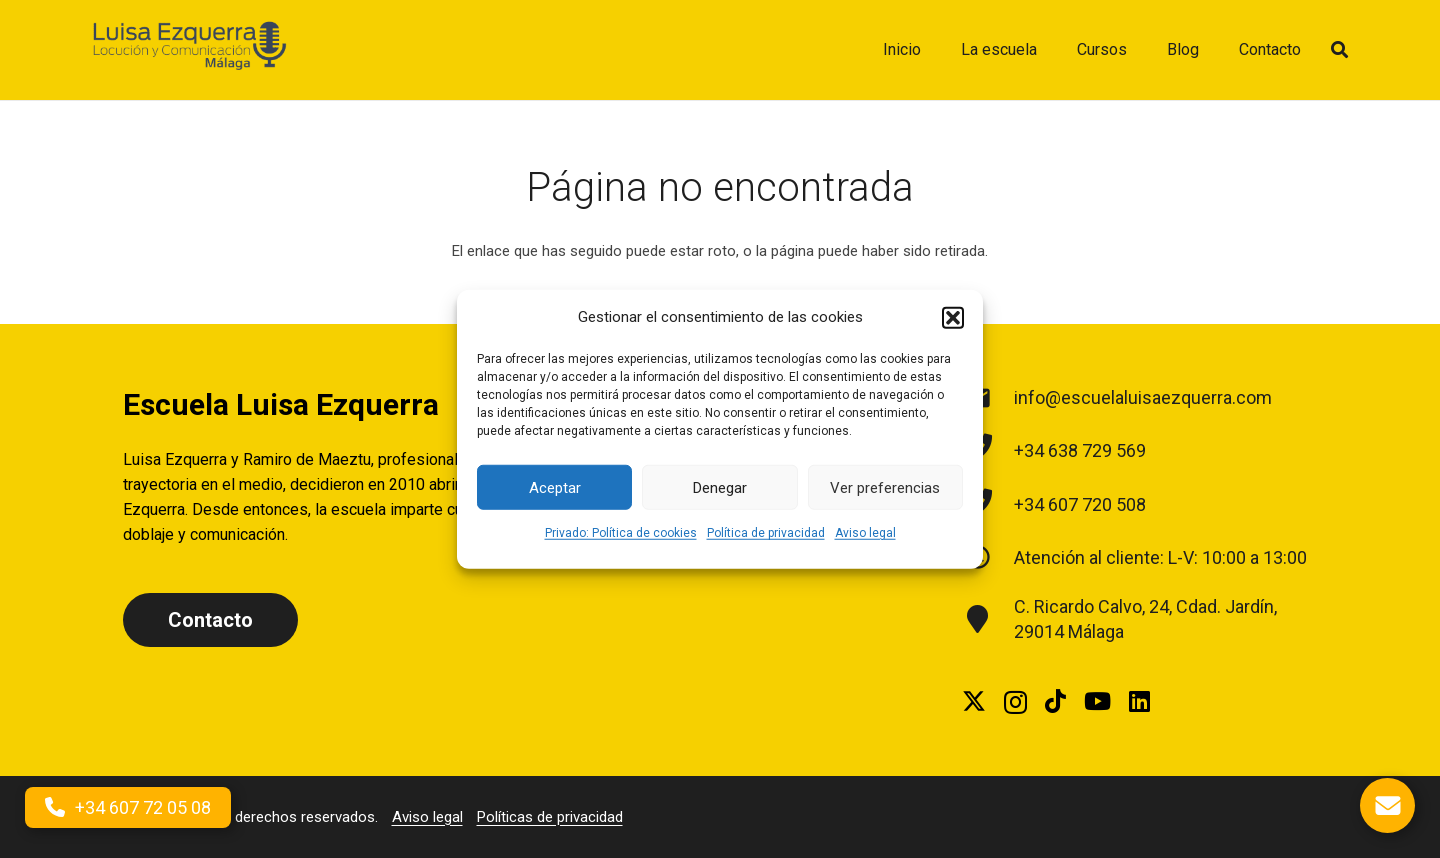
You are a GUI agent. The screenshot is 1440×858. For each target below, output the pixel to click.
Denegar (720, 487)
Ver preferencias (885, 487)
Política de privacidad (766, 533)
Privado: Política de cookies (621, 533)
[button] (953, 317)
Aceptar (555, 487)
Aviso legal (865, 533)
